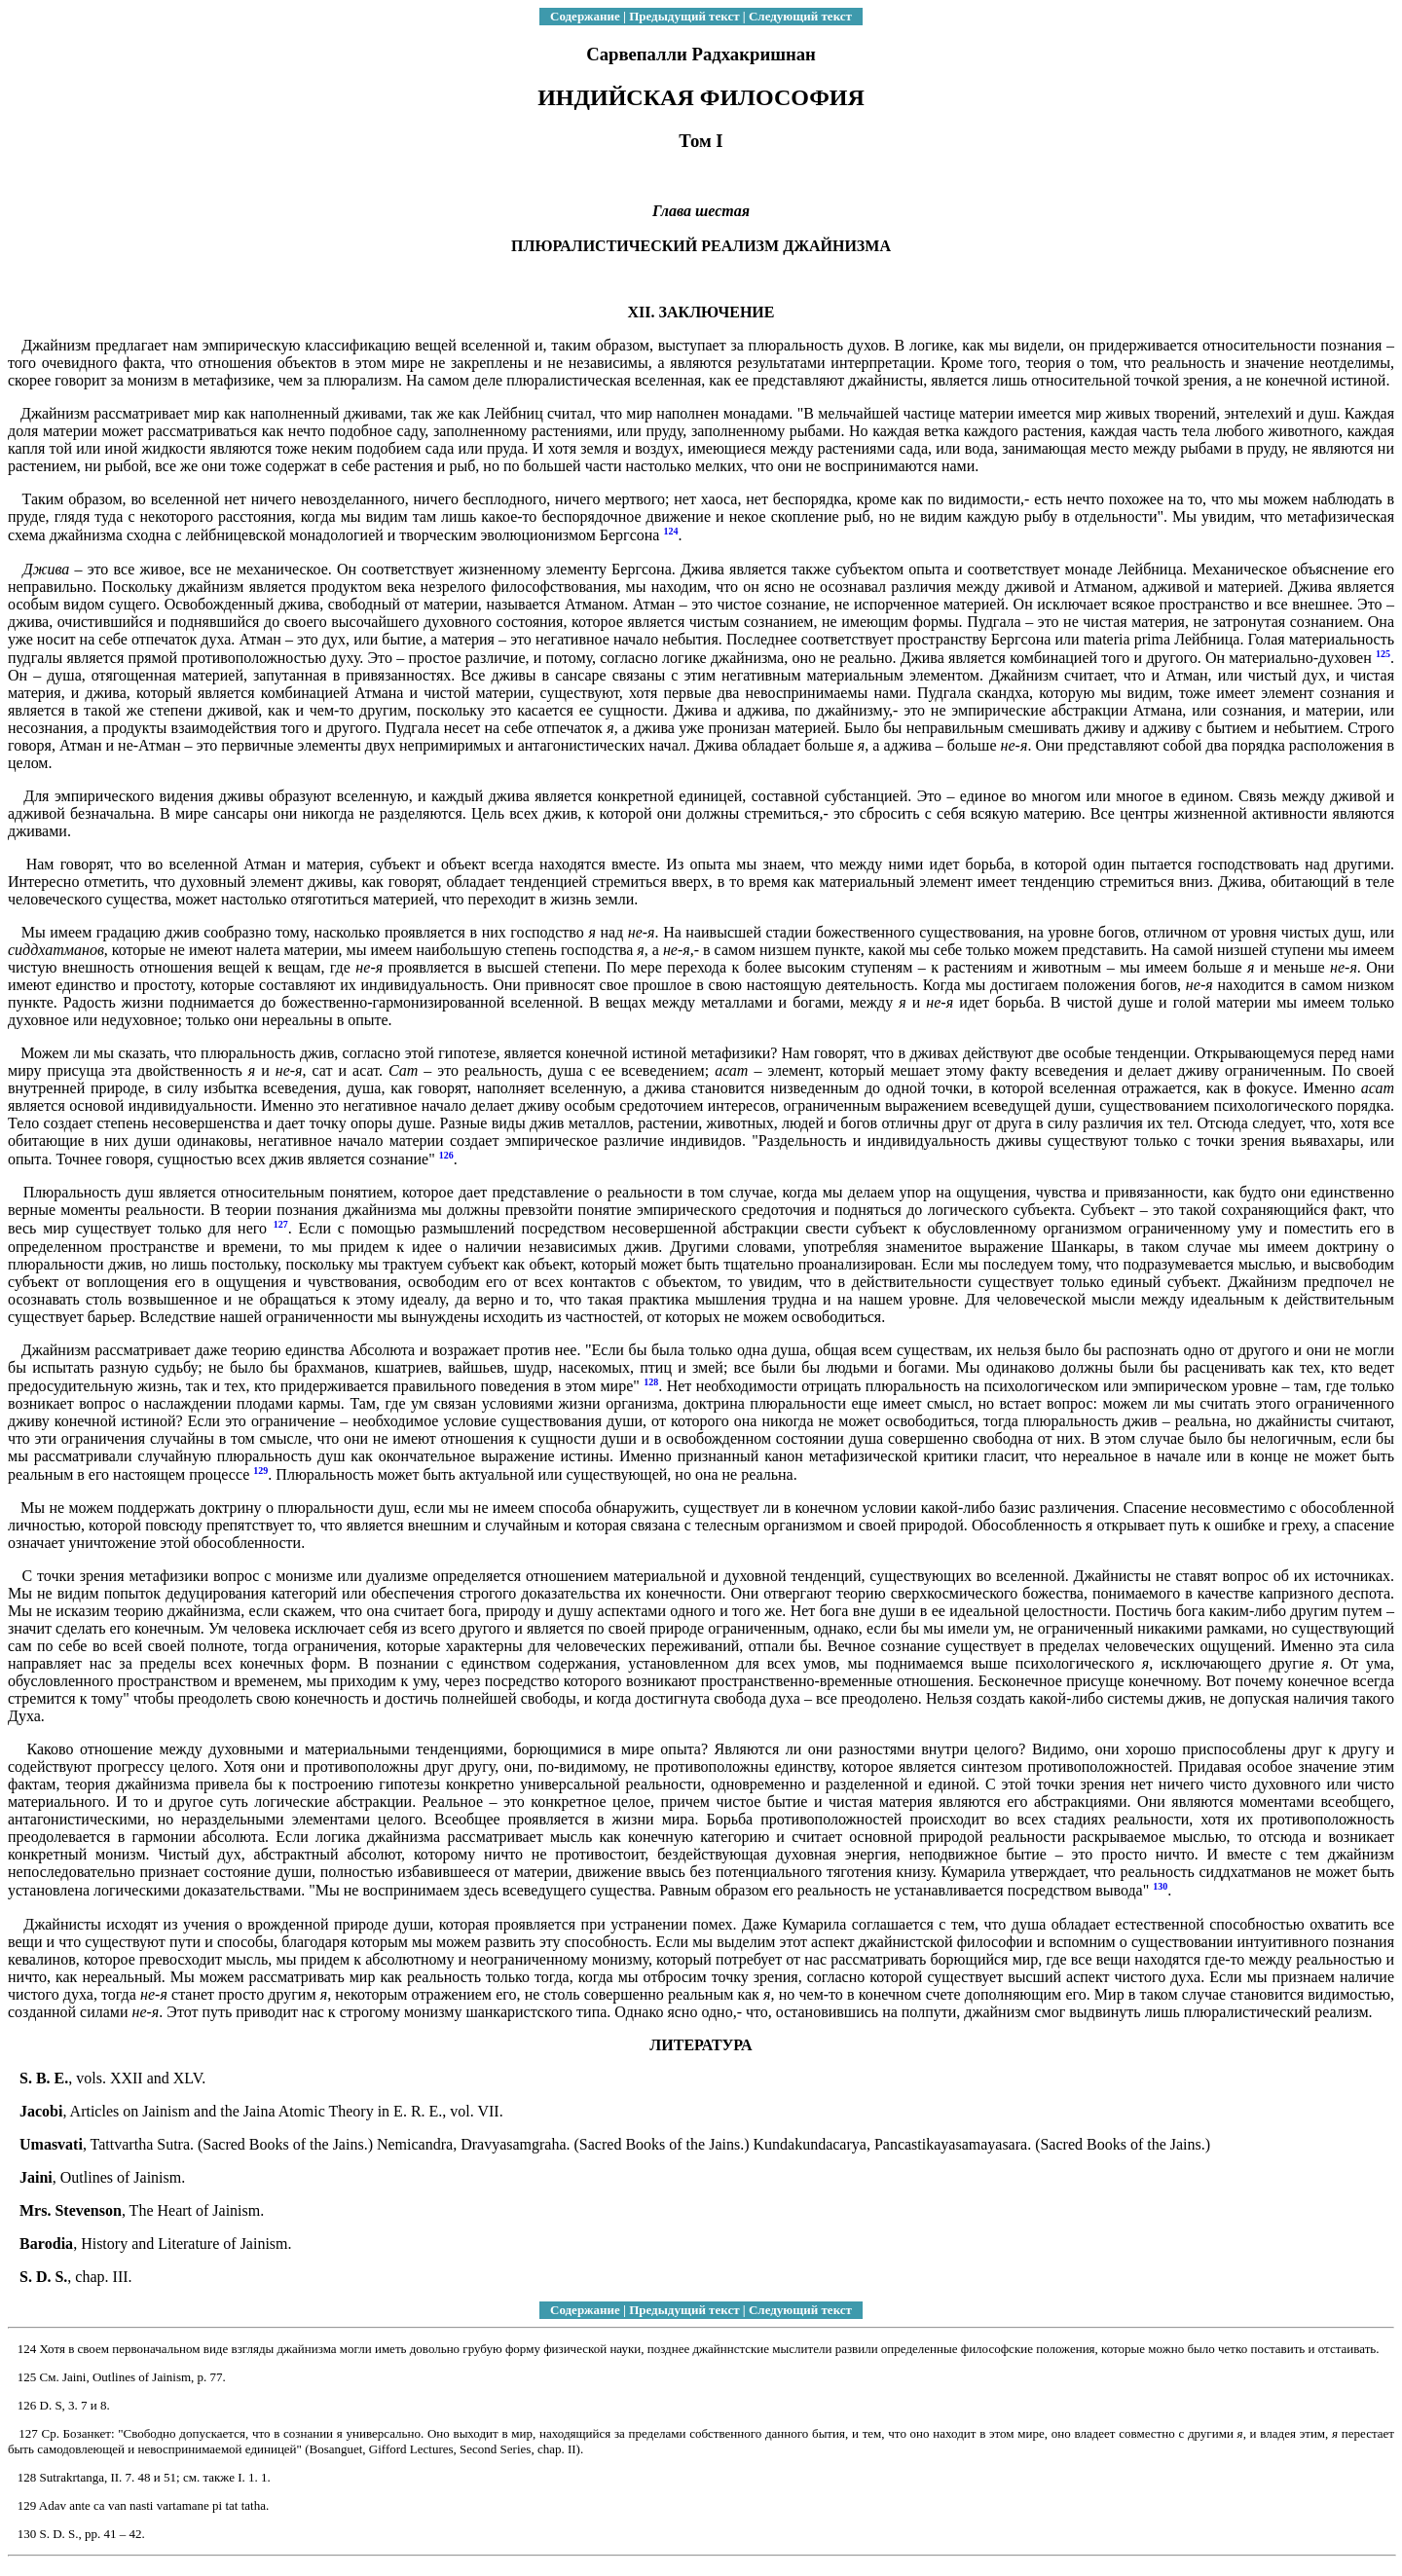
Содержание (585, 16)
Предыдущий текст (684, 16)
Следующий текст (800, 16)
